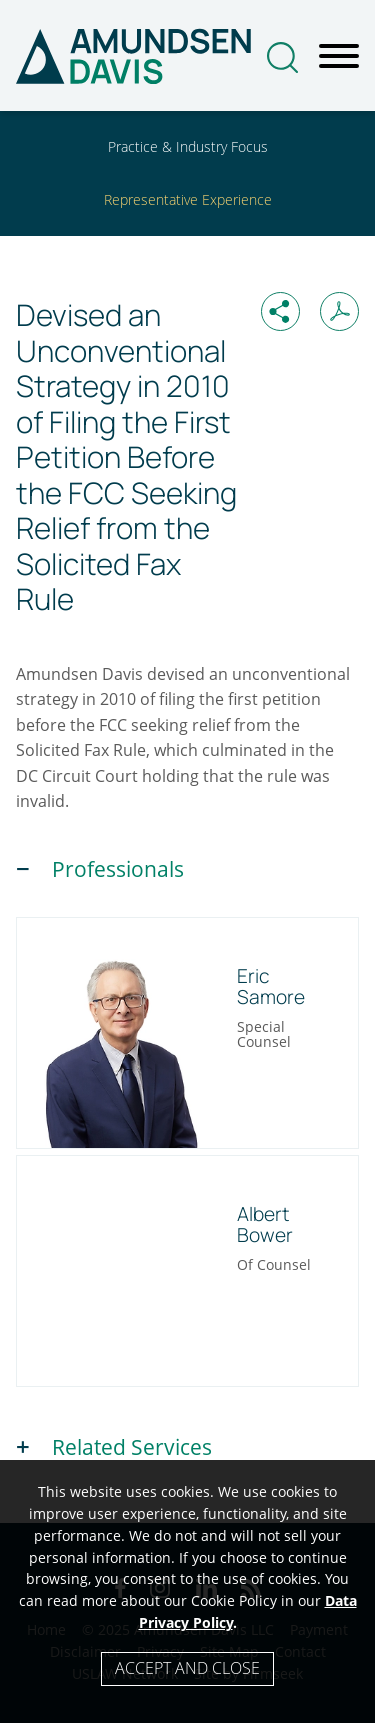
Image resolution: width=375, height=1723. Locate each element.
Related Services (132, 1447)
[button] (280, 311)
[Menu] (339, 57)
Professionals (118, 869)
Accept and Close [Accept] (187, 1668)
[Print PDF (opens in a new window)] (339, 311)
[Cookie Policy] (187, 1591)
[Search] (282, 57)
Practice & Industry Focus (188, 146)
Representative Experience (188, 199)
